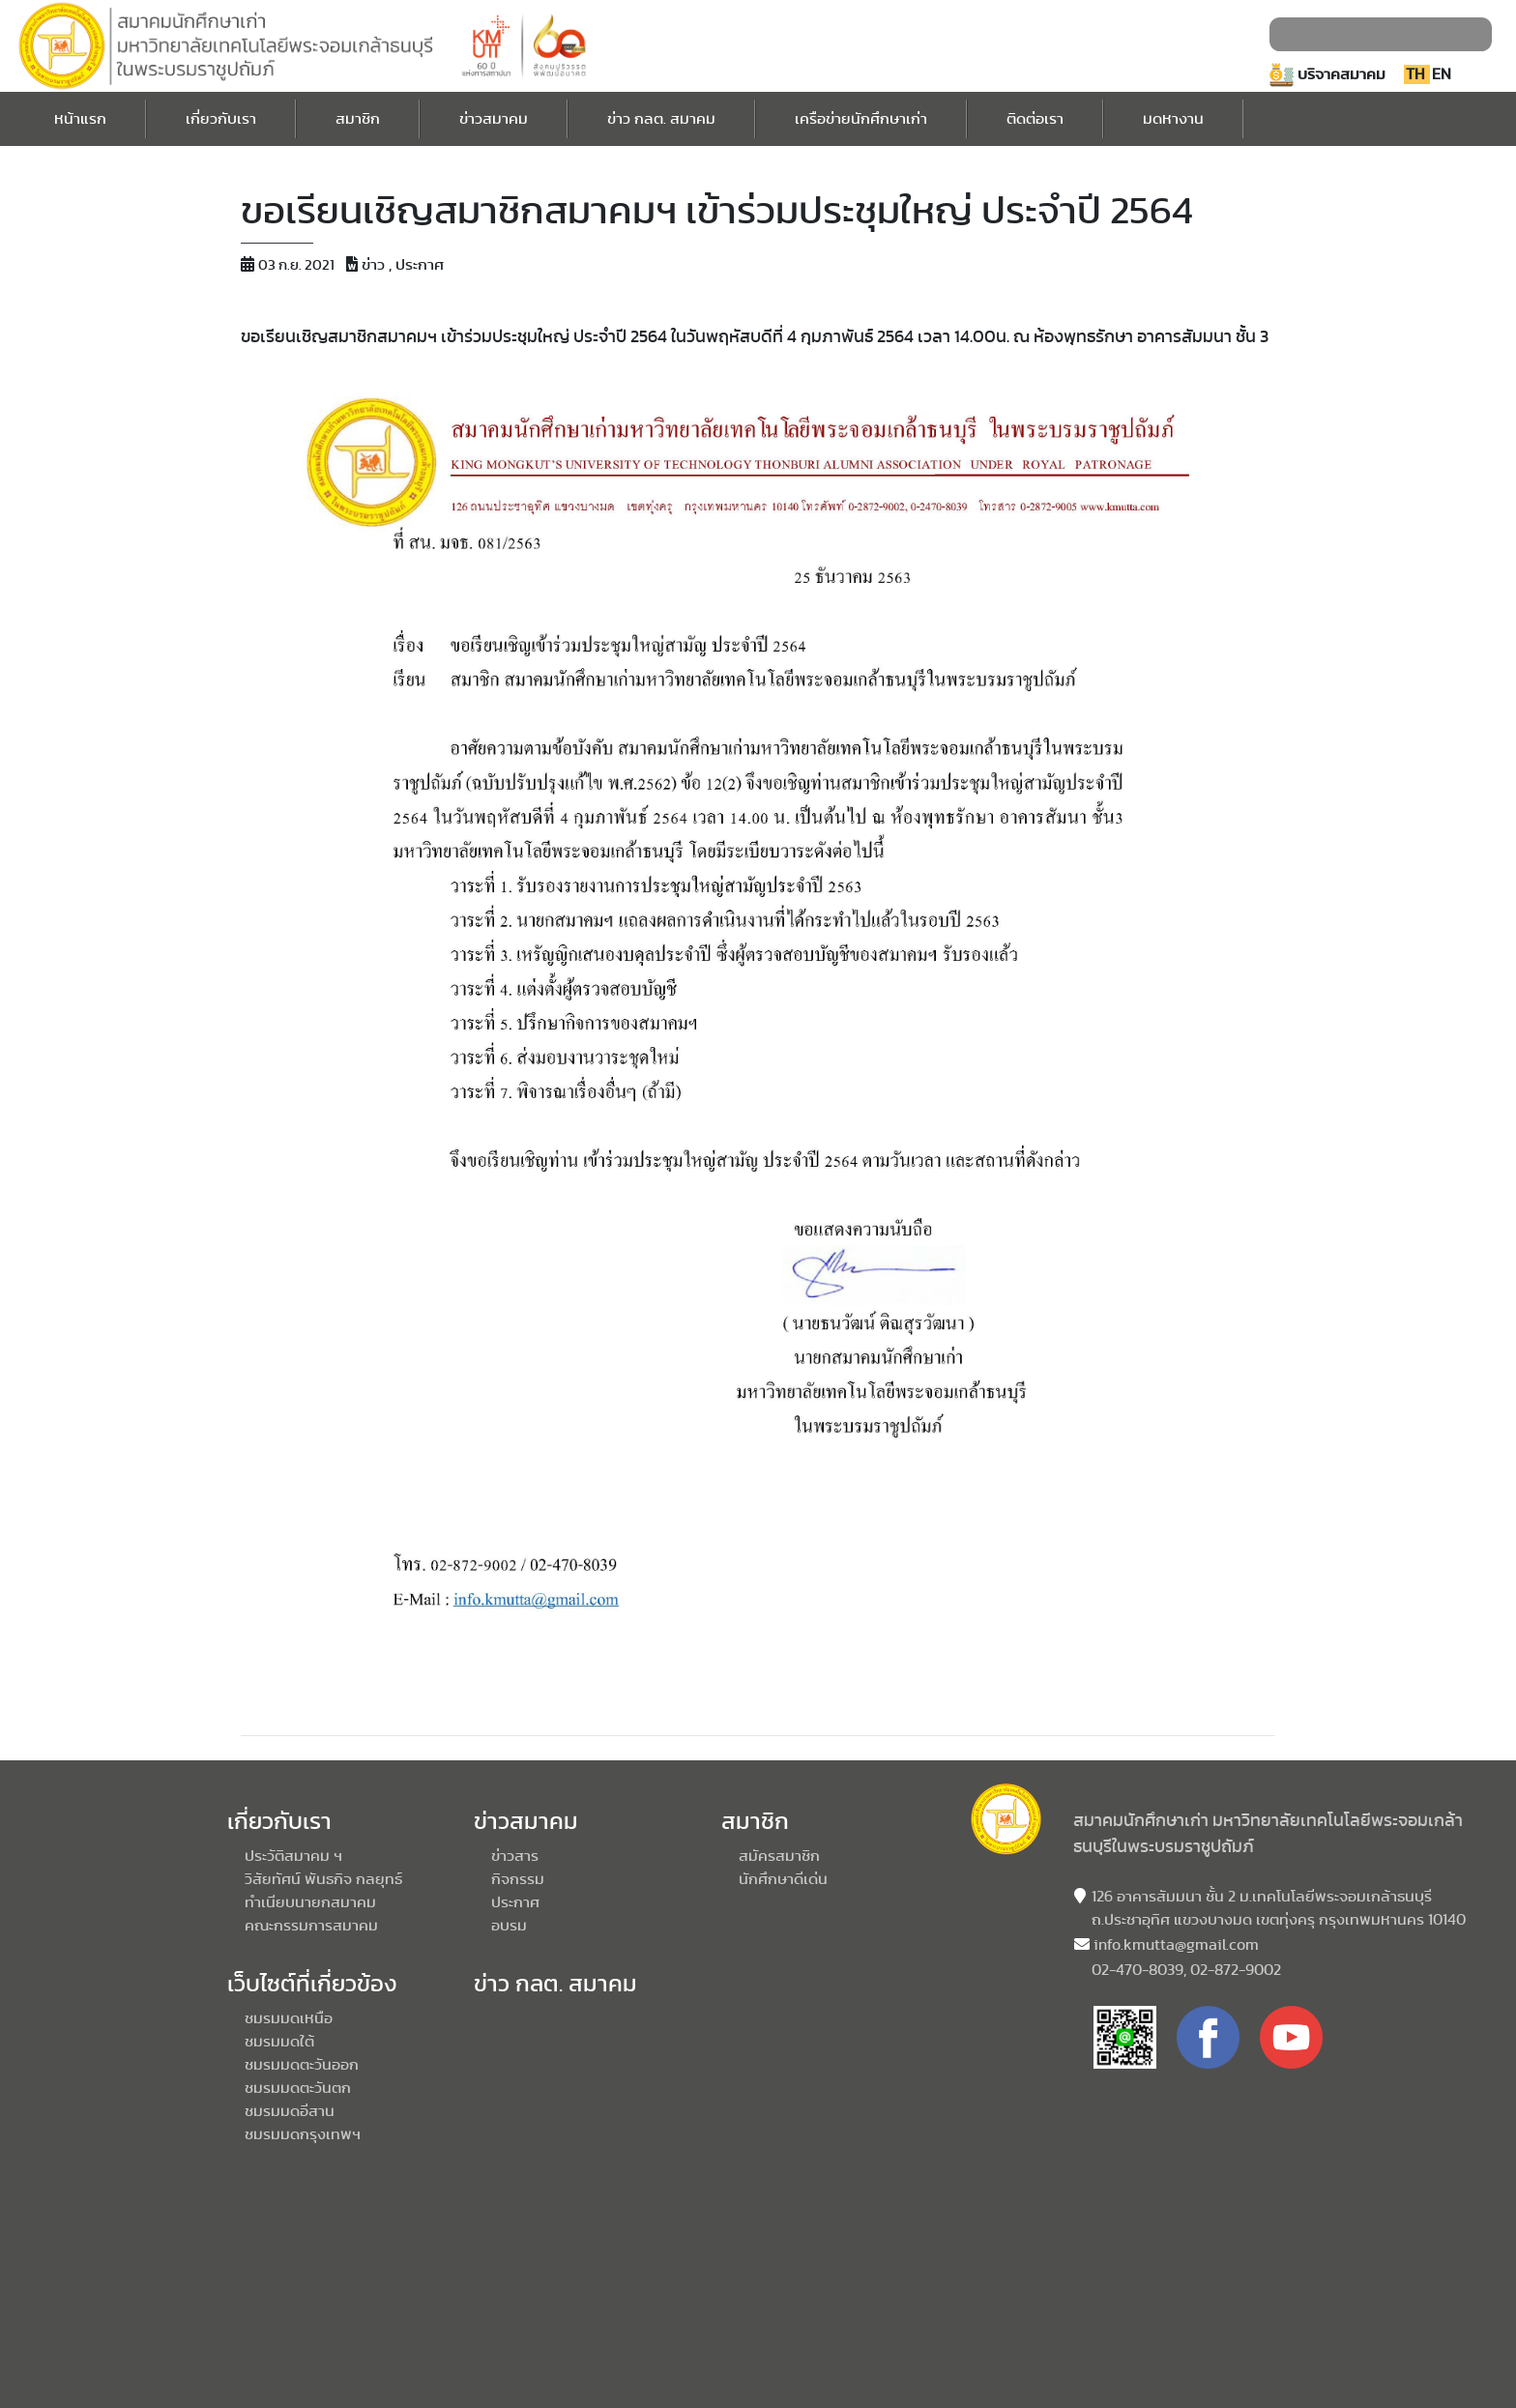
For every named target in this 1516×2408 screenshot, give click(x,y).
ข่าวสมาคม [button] (493, 119)
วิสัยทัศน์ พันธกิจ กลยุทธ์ (323, 1879)
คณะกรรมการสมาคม (311, 1925)
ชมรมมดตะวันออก (302, 2065)
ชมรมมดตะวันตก (298, 2088)
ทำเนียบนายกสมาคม (310, 1902)
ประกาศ (515, 1902)
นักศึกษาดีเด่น (783, 1879)
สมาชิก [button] (357, 119)
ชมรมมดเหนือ (289, 2018)
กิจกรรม (517, 1879)
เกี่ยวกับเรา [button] (221, 119)
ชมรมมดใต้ (279, 2041)
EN (1441, 74)
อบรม (509, 1925)
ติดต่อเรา (1035, 116)
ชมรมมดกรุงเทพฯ (303, 2134)
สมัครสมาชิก (779, 1856)
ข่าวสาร (515, 1856)
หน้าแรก (80, 116)
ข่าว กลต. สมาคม (661, 116)
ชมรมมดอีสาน (290, 2111)
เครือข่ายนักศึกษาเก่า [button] (861, 119)
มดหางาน (1173, 116)
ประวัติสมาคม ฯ (293, 1856)
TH (1417, 74)
